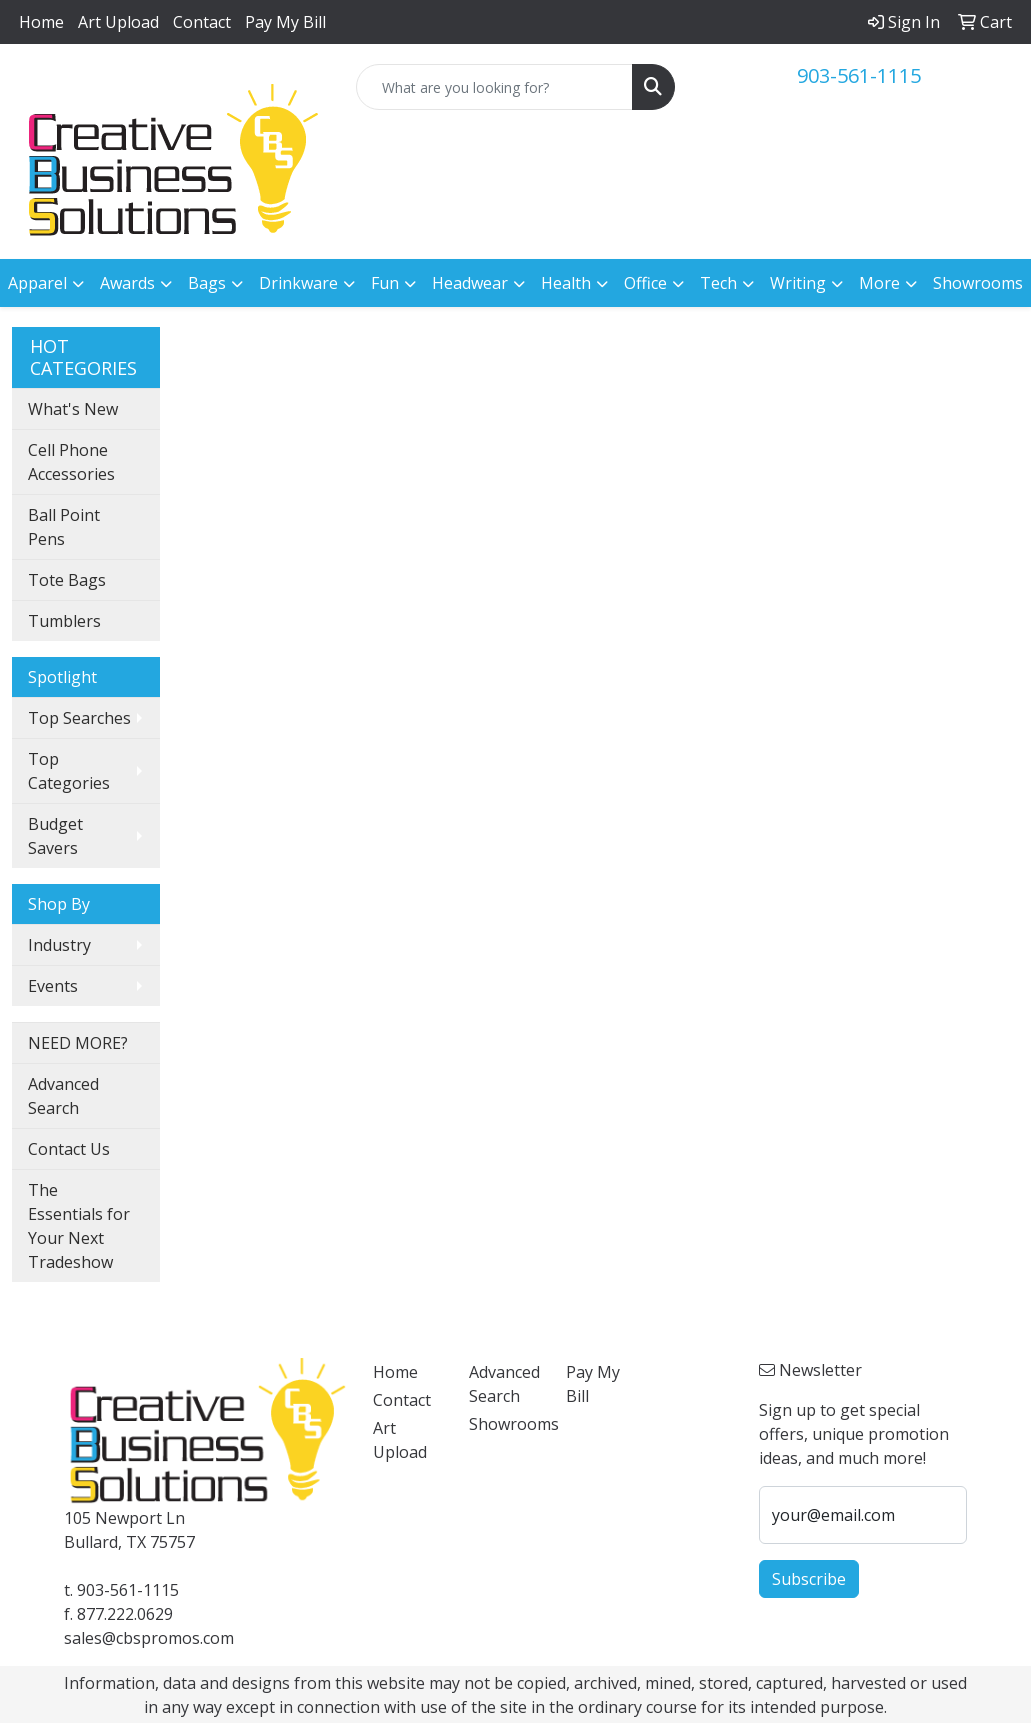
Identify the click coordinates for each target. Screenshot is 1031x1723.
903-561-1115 (859, 75)
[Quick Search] (495, 87)
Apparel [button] (37, 283)
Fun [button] (385, 283)
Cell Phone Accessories (71, 462)
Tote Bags (67, 580)
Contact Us (69, 1149)
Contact (202, 22)
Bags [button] (207, 283)
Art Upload (118, 22)
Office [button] (645, 283)
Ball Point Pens (64, 527)
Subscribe (809, 1579)
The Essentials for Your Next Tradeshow (79, 1226)
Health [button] (566, 283)
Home (41, 22)
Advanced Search (63, 1096)
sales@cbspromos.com (149, 1638)
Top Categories (69, 771)
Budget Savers (55, 836)
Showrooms (978, 283)
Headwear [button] (470, 283)
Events (53, 986)
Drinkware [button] (298, 283)
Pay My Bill (285, 22)
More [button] (879, 283)
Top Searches (79, 718)
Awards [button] (127, 283)
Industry (59, 945)
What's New (73, 409)
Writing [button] (798, 283)
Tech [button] (718, 283)
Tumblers (64, 621)
